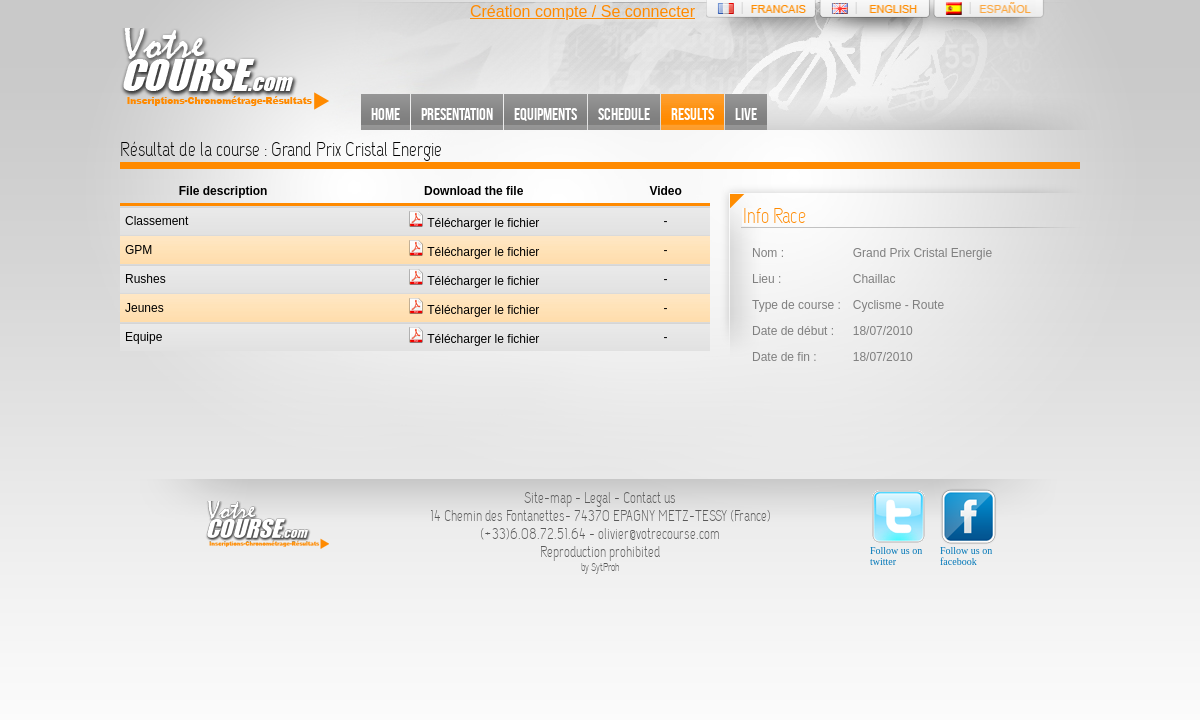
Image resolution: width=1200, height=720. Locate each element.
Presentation (457, 114)
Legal (597, 498)
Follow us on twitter (898, 527)
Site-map (548, 498)
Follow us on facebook (968, 527)
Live (746, 114)
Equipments (545, 114)
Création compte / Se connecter (582, 11)
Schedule (624, 114)
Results (692, 114)
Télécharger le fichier (473, 223)
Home (385, 114)
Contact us (649, 498)
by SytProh (600, 567)
